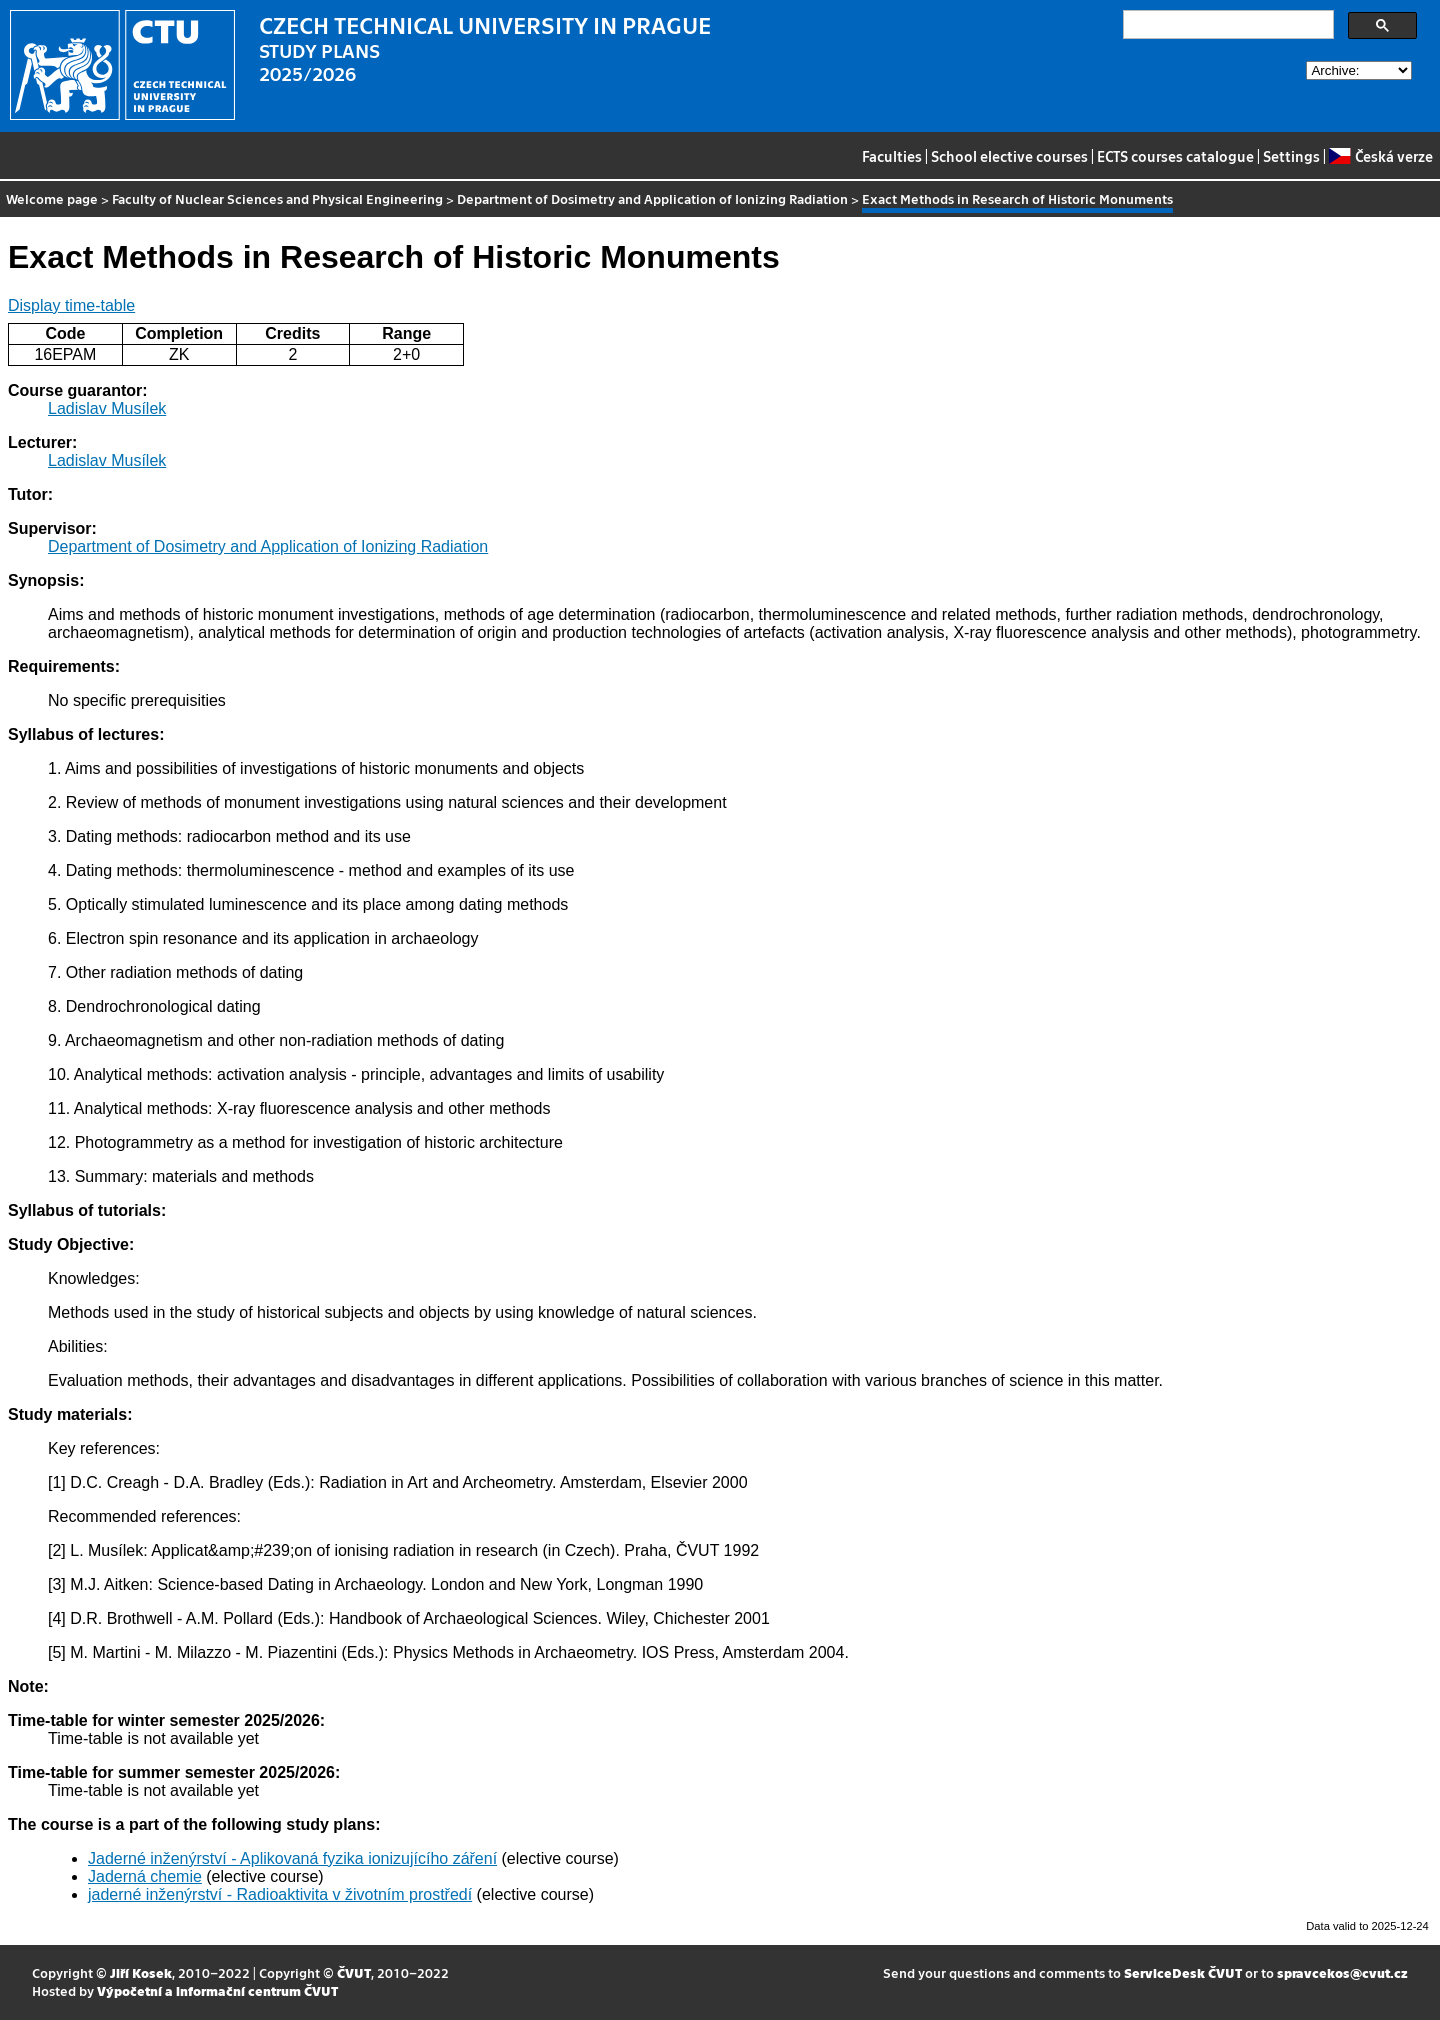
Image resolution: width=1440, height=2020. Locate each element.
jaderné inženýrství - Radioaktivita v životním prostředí (280, 1894)
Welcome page (52, 198)
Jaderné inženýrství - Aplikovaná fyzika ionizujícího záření (292, 1858)
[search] (1226, 25)
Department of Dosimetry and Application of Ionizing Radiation (652, 198)
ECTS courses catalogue (1175, 156)
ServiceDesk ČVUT (1183, 1972)
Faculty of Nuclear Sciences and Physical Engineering (277, 198)
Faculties (892, 156)
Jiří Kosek (141, 1972)
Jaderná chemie (145, 1876)
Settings (1291, 156)
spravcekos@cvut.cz (1342, 1972)
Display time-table (71, 305)
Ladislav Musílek (107, 408)
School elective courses (1009, 156)
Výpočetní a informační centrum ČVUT (217, 1990)
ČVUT (354, 1972)
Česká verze (1380, 156)
